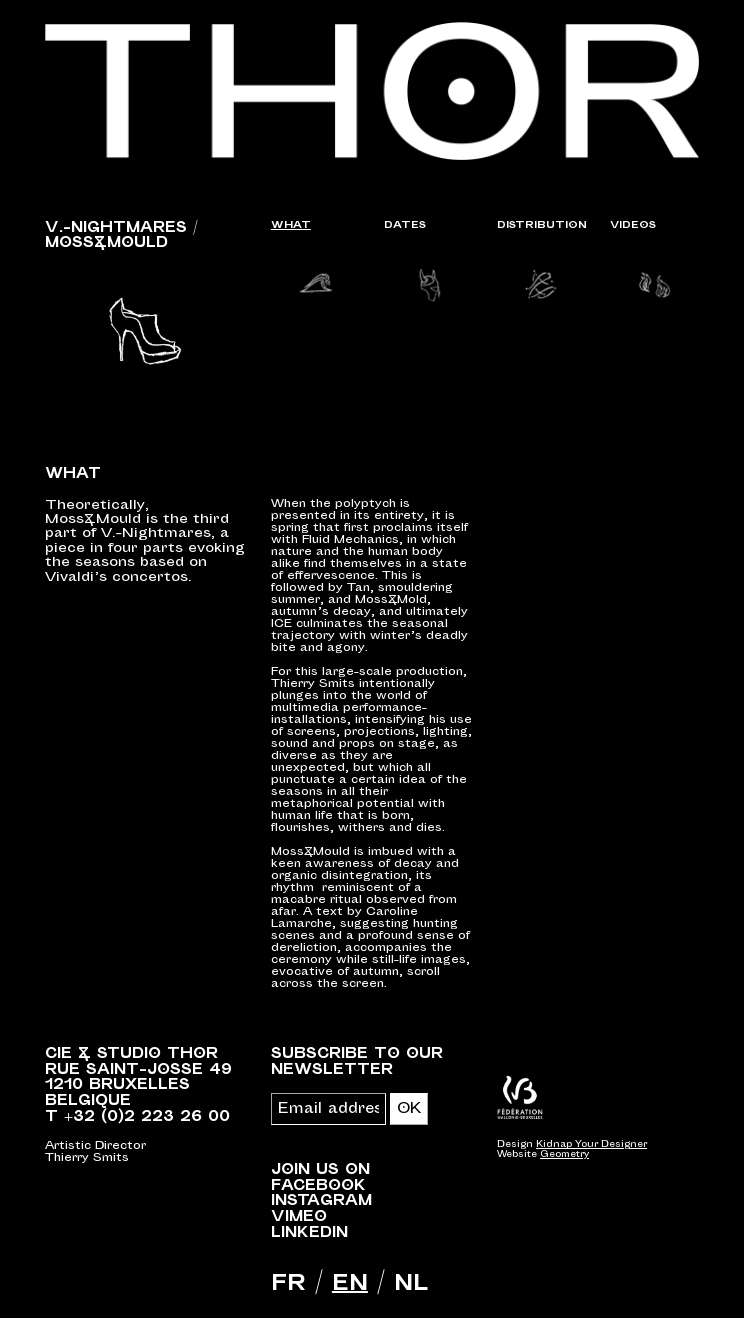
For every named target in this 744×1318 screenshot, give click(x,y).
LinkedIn (309, 1232)
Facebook (318, 1185)
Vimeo (299, 1216)
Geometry (564, 1154)
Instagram (321, 1200)
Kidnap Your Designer (591, 1144)
